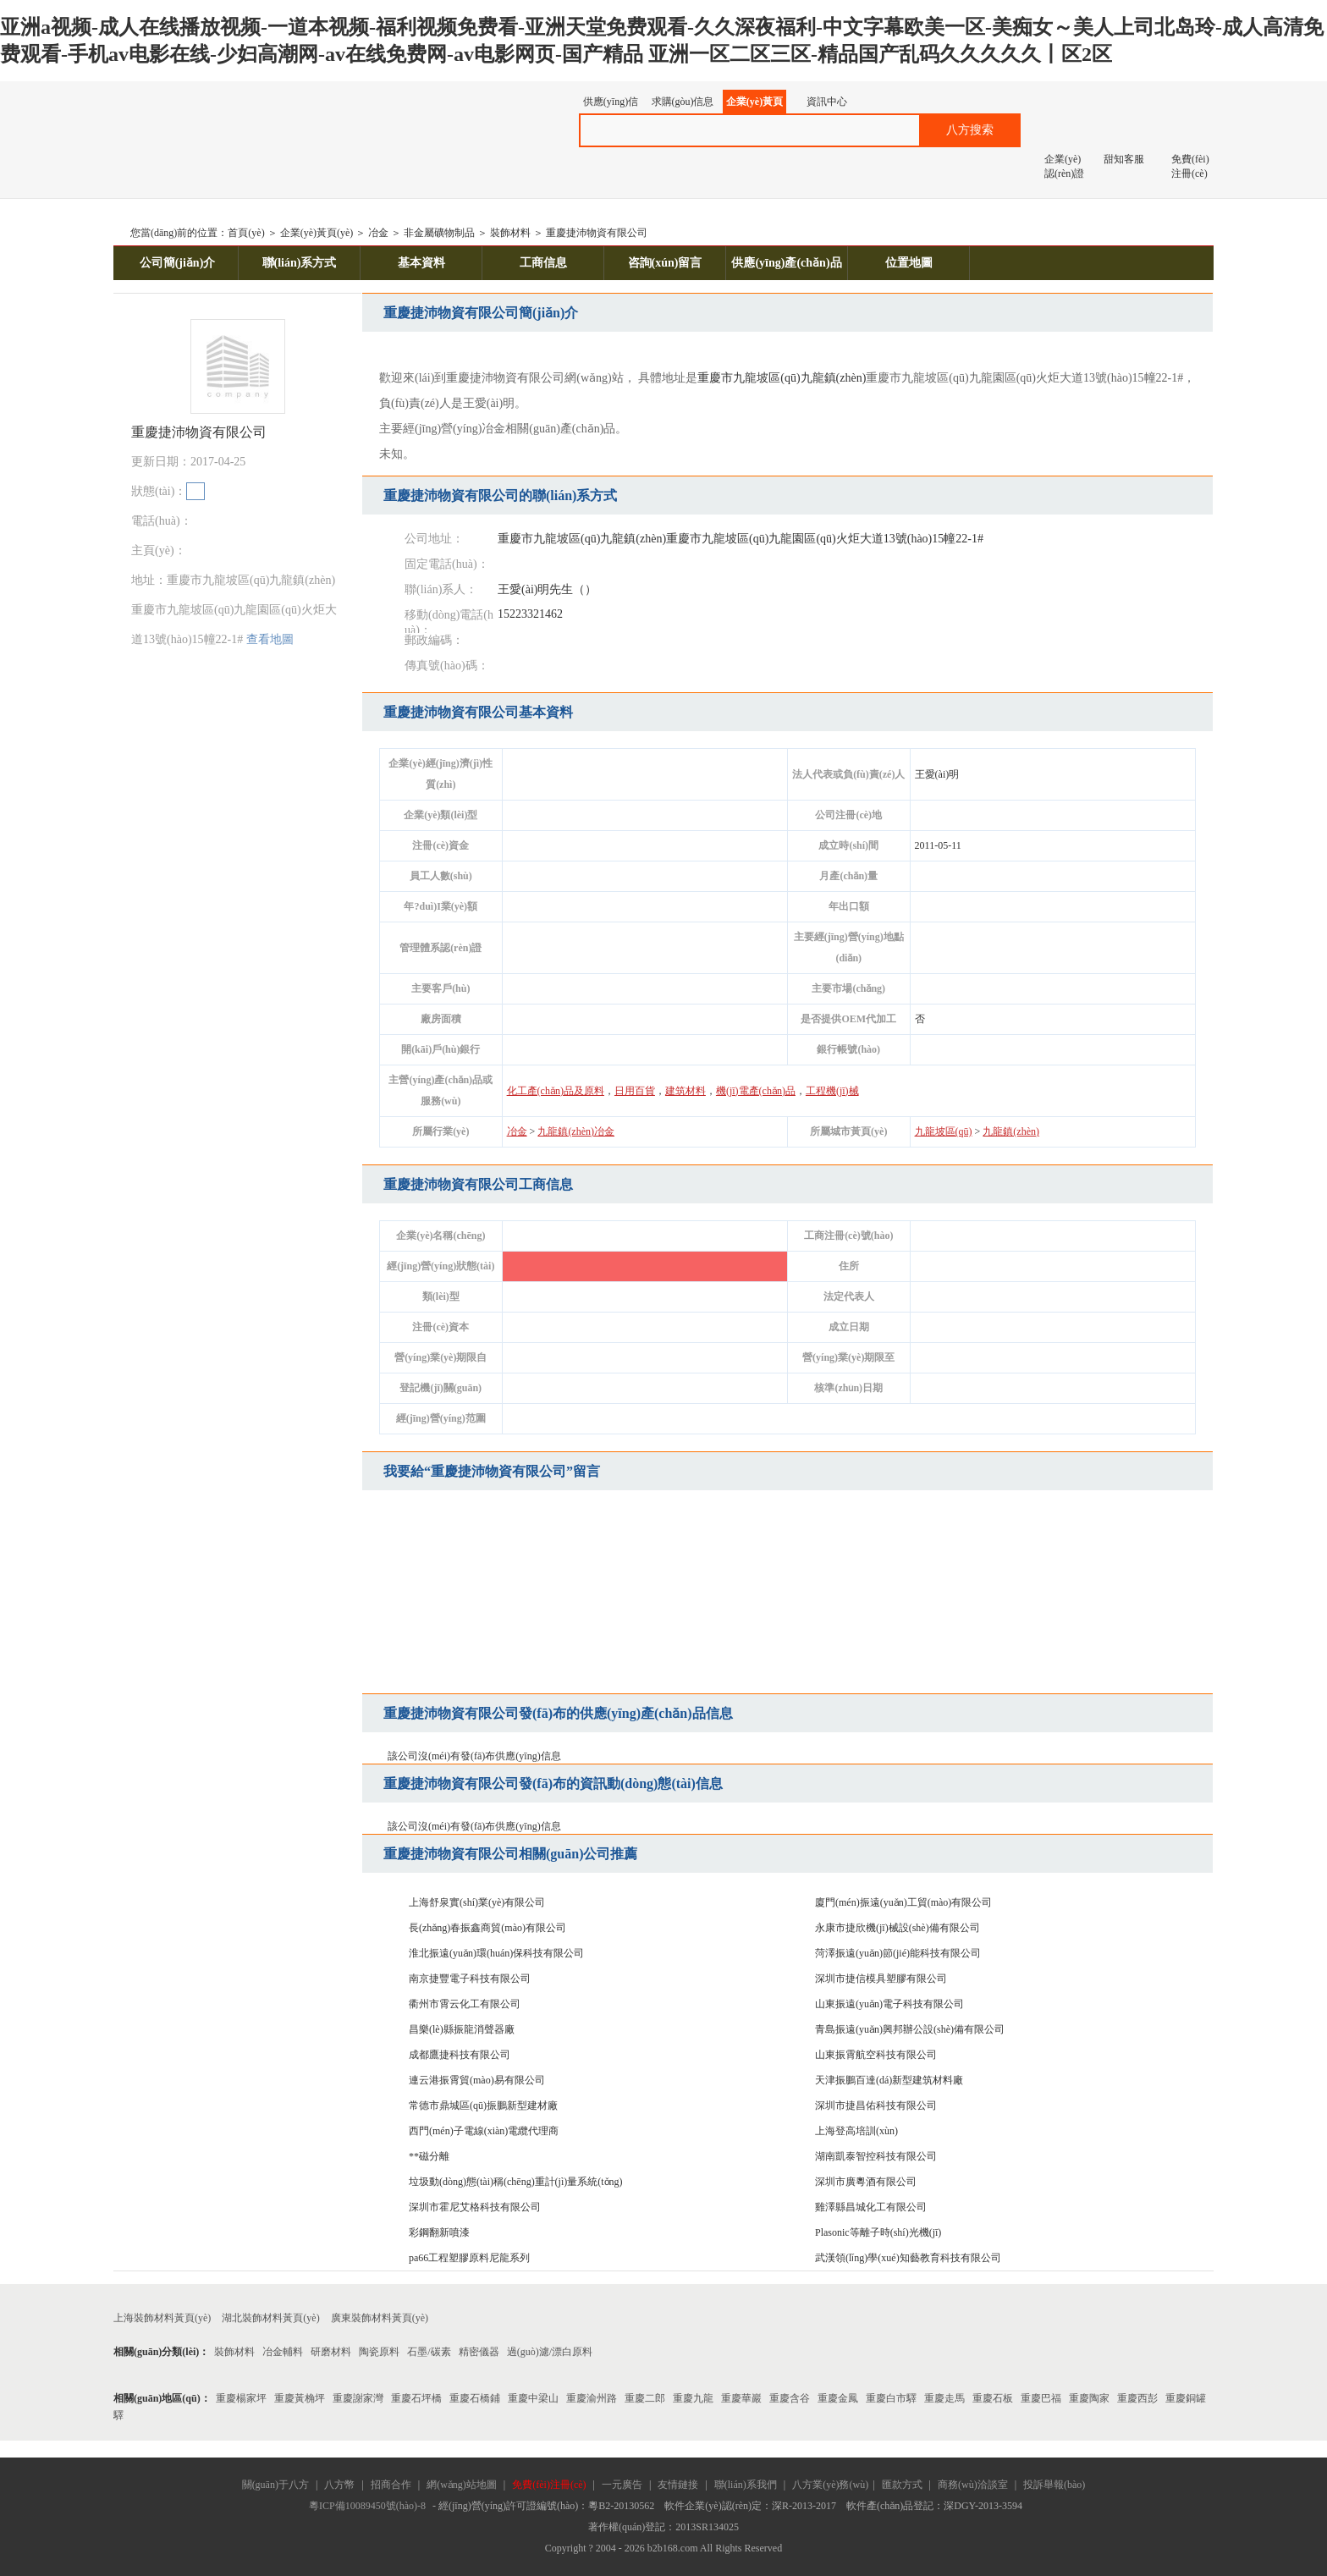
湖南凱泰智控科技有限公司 (876, 2156)
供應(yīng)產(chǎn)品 (786, 262)
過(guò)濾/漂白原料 (549, 2352)
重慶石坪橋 (416, 2398)
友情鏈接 (678, 2485)
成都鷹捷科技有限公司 (459, 2055)
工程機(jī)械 (832, 1091)
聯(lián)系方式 (299, 262)
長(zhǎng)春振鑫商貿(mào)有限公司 (487, 1928)
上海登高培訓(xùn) (856, 2131)
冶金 (378, 233)
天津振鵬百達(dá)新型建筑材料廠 (889, 2080)
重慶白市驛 (891, 2398)
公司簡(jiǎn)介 (178, 262)
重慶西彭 (1137, 2398)
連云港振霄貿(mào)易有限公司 (477, 2080)
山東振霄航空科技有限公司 (876, 2055)
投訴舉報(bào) (1054, 2485)
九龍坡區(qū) (766, 378)
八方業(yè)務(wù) (830, 2485)
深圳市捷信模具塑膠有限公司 (881, 1978)
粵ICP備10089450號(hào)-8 (367, 2506)
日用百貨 (634, 1091)
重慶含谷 (789, 2398)
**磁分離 (429, 2156)
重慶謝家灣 (358, 2398)
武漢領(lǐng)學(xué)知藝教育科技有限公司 (908, 2258)
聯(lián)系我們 (745, 2485)
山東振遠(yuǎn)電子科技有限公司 (889, 2004)
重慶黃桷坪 (299, 2398)
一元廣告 (622, 2485)
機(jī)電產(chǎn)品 (756, 1091)
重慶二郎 (645, 2398)
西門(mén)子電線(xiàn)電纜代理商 (484, 2131)
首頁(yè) (246, 233)
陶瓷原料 (379, 2352)
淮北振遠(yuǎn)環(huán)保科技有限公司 (496, 1953)
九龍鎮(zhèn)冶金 (575, 1131)
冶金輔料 (282, 2352)
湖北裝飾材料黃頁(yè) (270, 2318)
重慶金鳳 (838, 2398)
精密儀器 (479, 2352)
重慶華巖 (741, 2398)
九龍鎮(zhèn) (834, 378)
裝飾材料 (510, 233)
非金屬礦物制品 (439, 233)
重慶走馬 (944, 2398)
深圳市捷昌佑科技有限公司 (876, 2105)
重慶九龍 (693, 2398)
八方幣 (339, 2485)
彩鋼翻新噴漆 (439, 2232)
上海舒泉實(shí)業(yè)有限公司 (477, 1902)
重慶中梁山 (533, 2398)
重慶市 (715, 378)
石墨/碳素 (428, 2352)
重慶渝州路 (591, 2398)
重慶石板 (992, 2398)
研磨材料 (331, 2352)
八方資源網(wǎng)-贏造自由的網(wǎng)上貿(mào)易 (247, 122)
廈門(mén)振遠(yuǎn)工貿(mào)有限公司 (903, 1902)
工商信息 (543, 262)
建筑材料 (685, 1091)
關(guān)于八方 (275, 2485)
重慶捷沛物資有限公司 (596, 233)
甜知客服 (1124, 159)
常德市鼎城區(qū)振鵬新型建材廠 (483, 2105)
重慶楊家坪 (241, 2398)
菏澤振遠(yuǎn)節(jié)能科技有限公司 (898, 1953)
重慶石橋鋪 (474, 2398)
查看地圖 (270, 639)
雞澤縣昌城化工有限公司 (871, 2207)
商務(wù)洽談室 (973, 2485)
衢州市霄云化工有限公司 (464, 2004)
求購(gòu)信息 (683, 101)
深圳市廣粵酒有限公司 (866, 2182)
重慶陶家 (1089, 2398)
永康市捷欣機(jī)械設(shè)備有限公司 (897, 1928)
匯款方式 (902, 2485)
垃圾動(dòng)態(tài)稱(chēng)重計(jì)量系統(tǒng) (516, 2182)
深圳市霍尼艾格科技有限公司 (475, 2207)
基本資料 (421, 262)
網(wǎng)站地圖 (462, 2485)
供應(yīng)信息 (610, 104)
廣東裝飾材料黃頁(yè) (379, 2318)
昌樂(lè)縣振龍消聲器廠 (462, 2029)
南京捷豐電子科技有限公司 (470, 1978)
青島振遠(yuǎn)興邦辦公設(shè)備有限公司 (910, 2029)
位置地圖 (909, 262)
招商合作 (391, 2485)
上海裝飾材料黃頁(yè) (162, 2318)
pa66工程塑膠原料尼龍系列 (469, 2258)
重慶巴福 (1041, 2398)
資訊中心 (827, 101)
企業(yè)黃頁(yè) (754, 104)
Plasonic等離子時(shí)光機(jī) (878, 2232)
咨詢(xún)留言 (665, 262)
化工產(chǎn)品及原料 (555, 1091)
